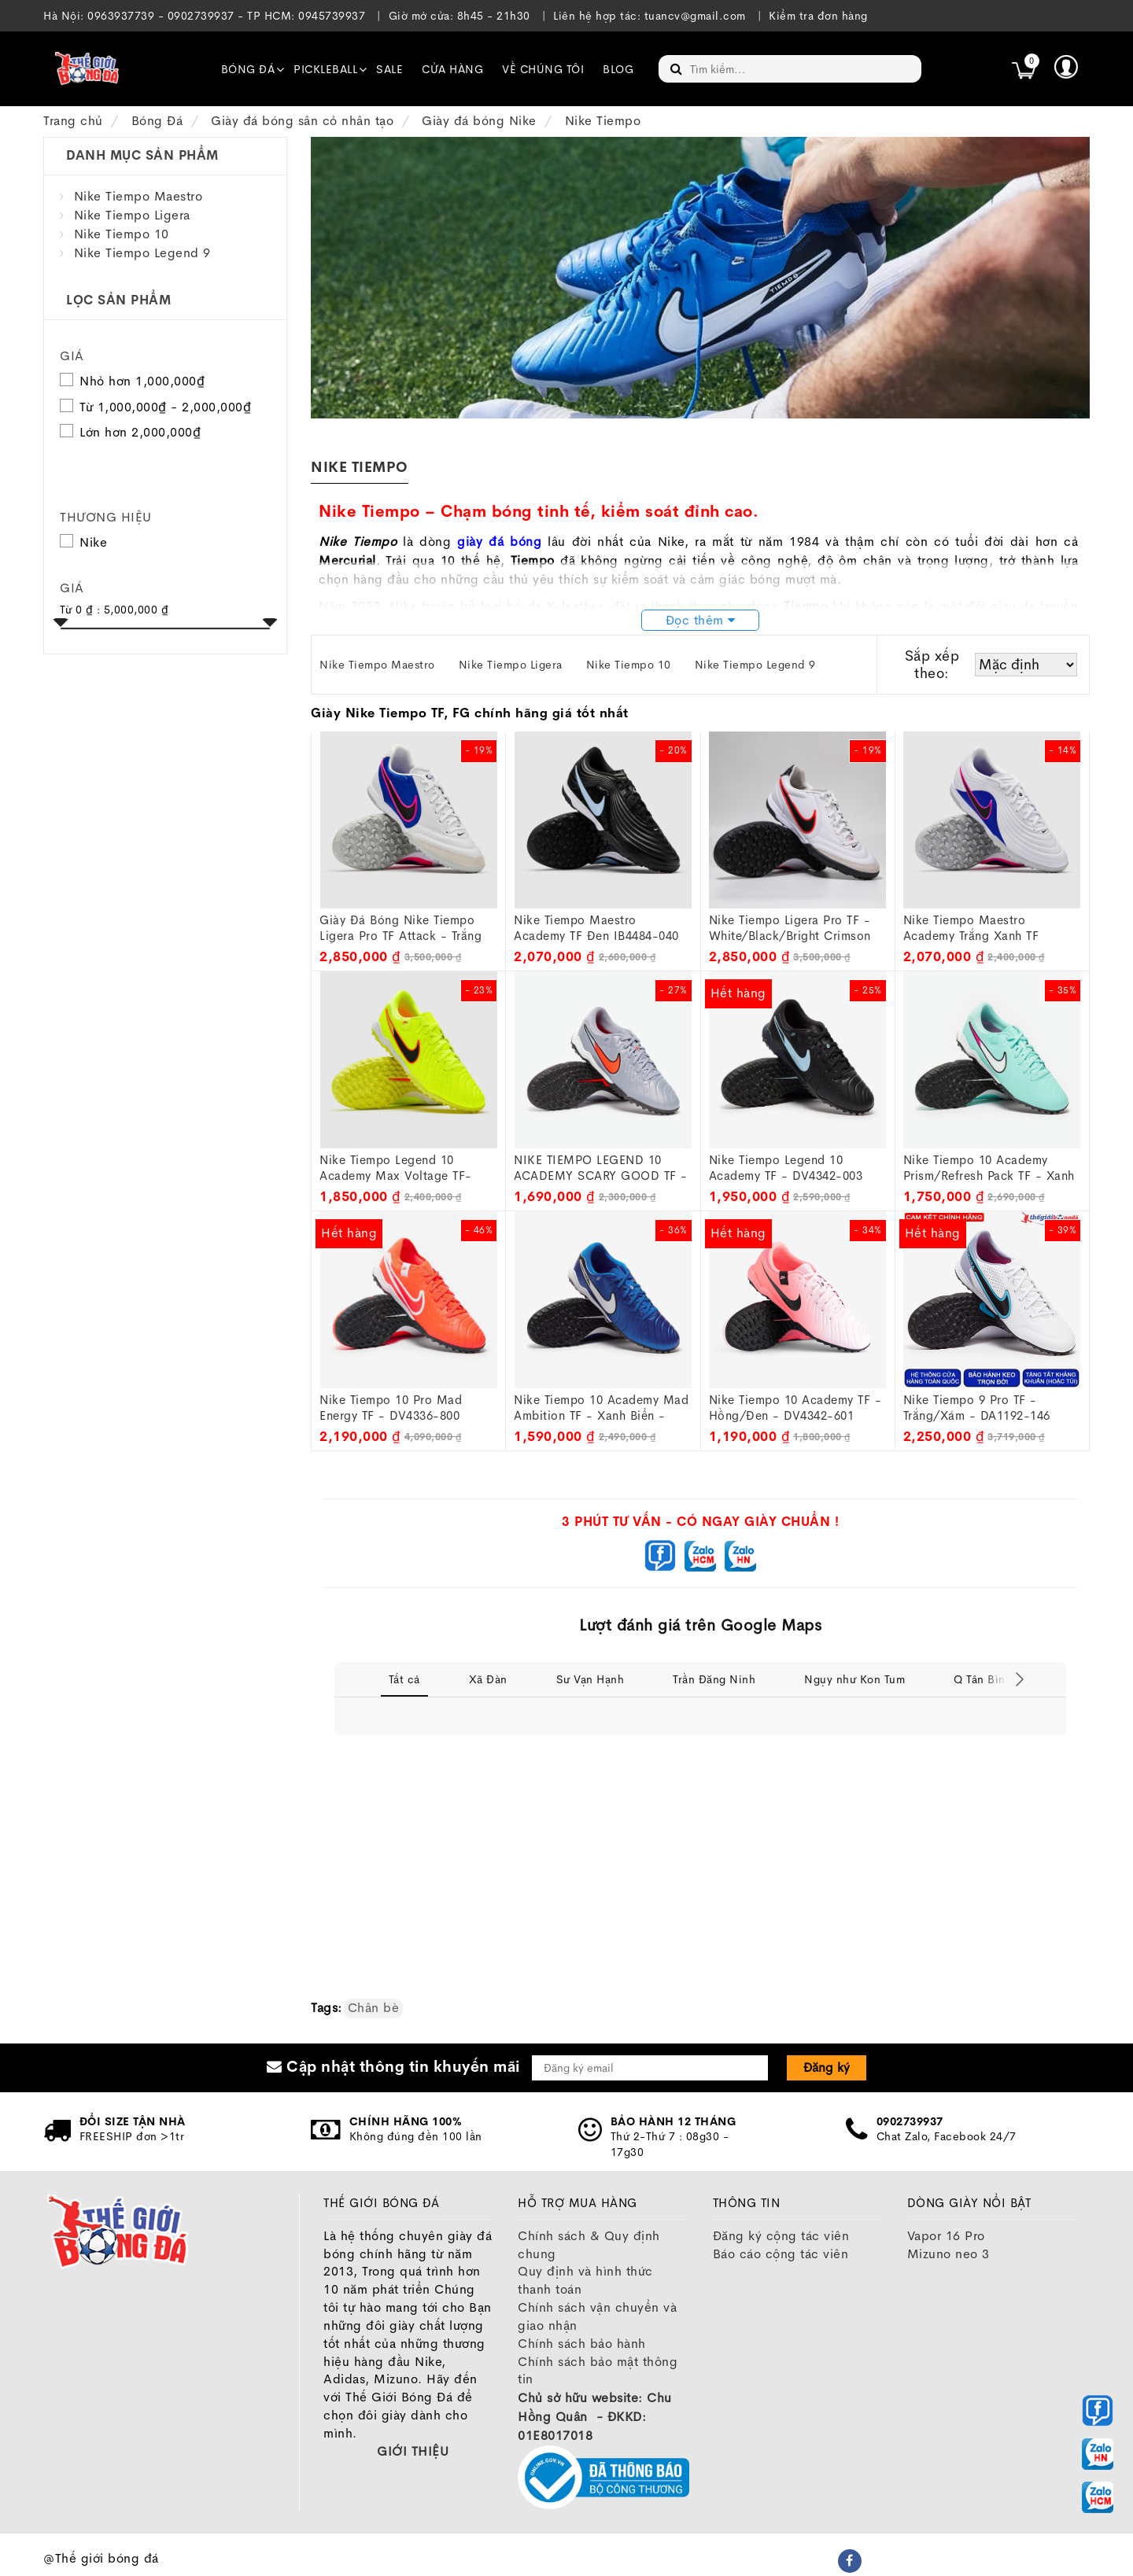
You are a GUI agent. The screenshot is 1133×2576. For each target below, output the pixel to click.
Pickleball (325, 69)
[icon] (1023, 69)
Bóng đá (248, 69)
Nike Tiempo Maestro (138, 196)
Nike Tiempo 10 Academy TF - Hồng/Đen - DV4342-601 (795, 1407)
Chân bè (374, 2007)
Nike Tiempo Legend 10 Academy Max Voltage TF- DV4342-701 (395, 1168)
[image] (87, 68)
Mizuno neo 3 (948, 2254)
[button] (1066, 67)
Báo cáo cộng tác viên (781, 2254)
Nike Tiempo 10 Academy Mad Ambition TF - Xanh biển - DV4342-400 (601, 1408)
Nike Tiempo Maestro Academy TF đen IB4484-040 (596, 927)
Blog (618, 69)
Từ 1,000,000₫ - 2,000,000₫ (165, 407)
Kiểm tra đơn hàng (818, 16)
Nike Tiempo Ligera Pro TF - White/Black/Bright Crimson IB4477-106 (790, 928)
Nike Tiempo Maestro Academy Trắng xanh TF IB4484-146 (971, 928)
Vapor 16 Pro (946, 2236)
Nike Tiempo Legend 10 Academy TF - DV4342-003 (786, 1167)
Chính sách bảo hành (582, 2343)
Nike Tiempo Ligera (132, 215)
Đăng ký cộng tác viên (781, 2236)
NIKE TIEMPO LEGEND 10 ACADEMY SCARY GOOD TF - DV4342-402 (601, 1168)
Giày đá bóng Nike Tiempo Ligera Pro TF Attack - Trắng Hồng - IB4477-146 (400, 928)
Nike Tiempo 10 (121, 234)
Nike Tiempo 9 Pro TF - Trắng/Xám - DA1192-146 (976, 1407)
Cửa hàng (452, 69)
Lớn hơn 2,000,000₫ (140, 432)
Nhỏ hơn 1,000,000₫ (142, 381)
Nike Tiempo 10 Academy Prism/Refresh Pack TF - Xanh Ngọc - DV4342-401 (989, 1168)
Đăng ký (826, 2067)
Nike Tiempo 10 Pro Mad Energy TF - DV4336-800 (390, 1407)
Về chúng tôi (543, 69)
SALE (389, 69)
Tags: (326, 2007)
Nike (83, 542)
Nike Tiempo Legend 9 (142, 253)
